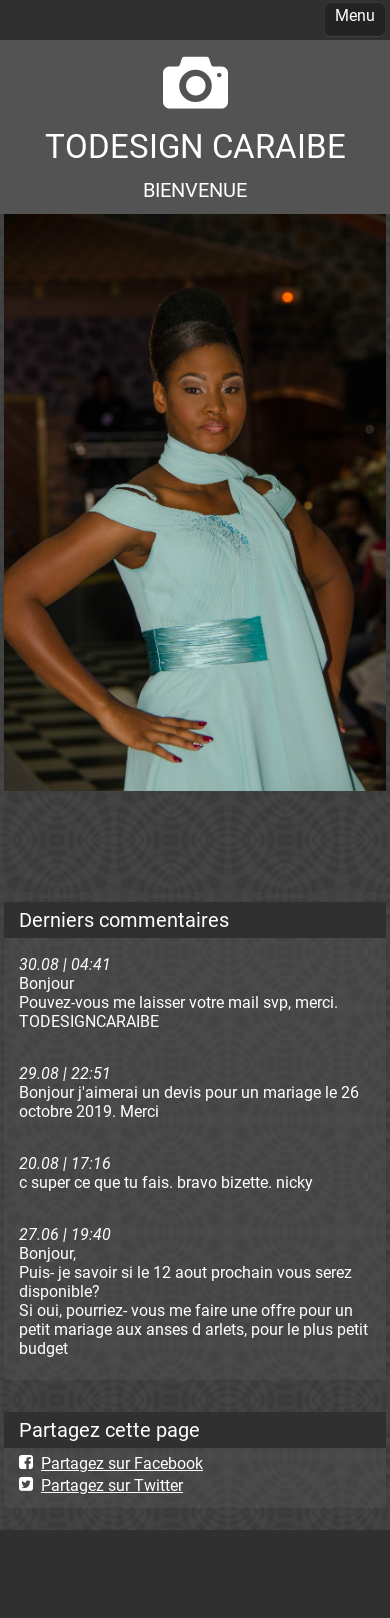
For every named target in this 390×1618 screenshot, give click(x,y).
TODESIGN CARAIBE (195, 146)
